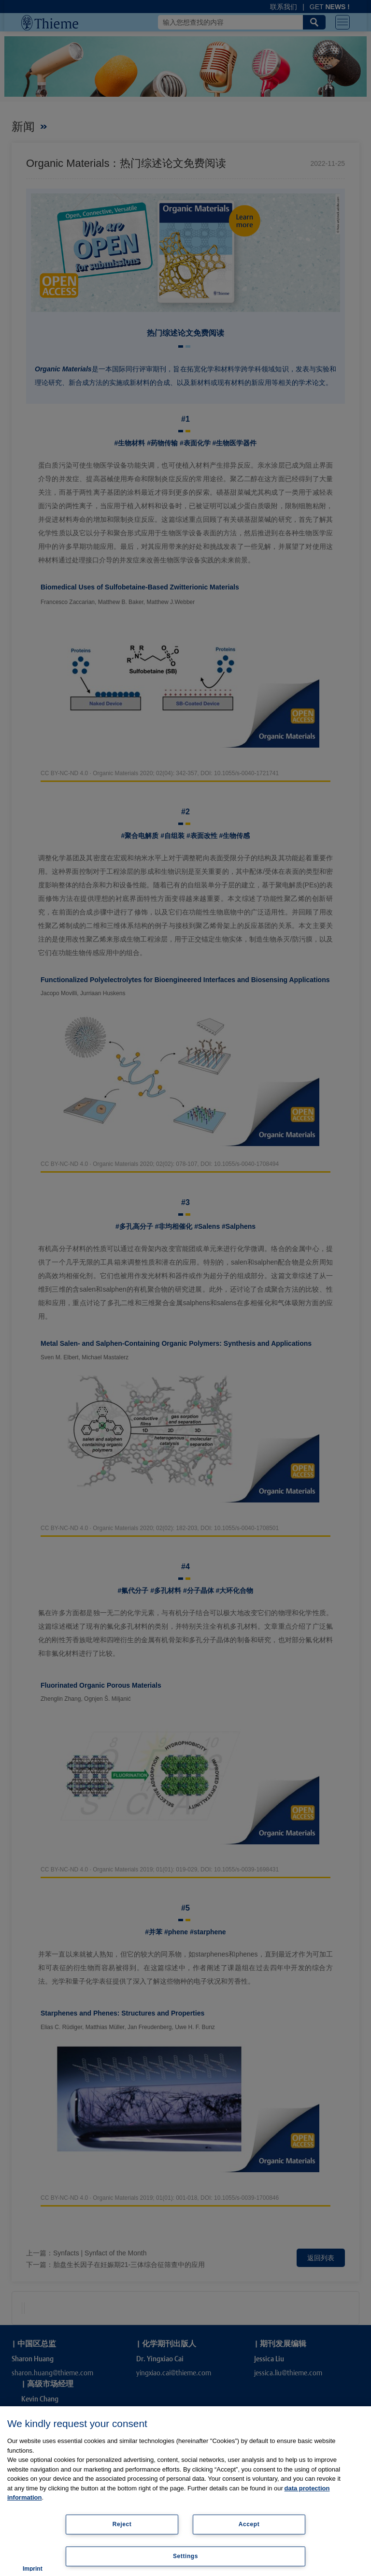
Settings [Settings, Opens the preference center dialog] (185, 2556)
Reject (122, 2524)
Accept (249, 2524)
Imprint (33, 2568)
